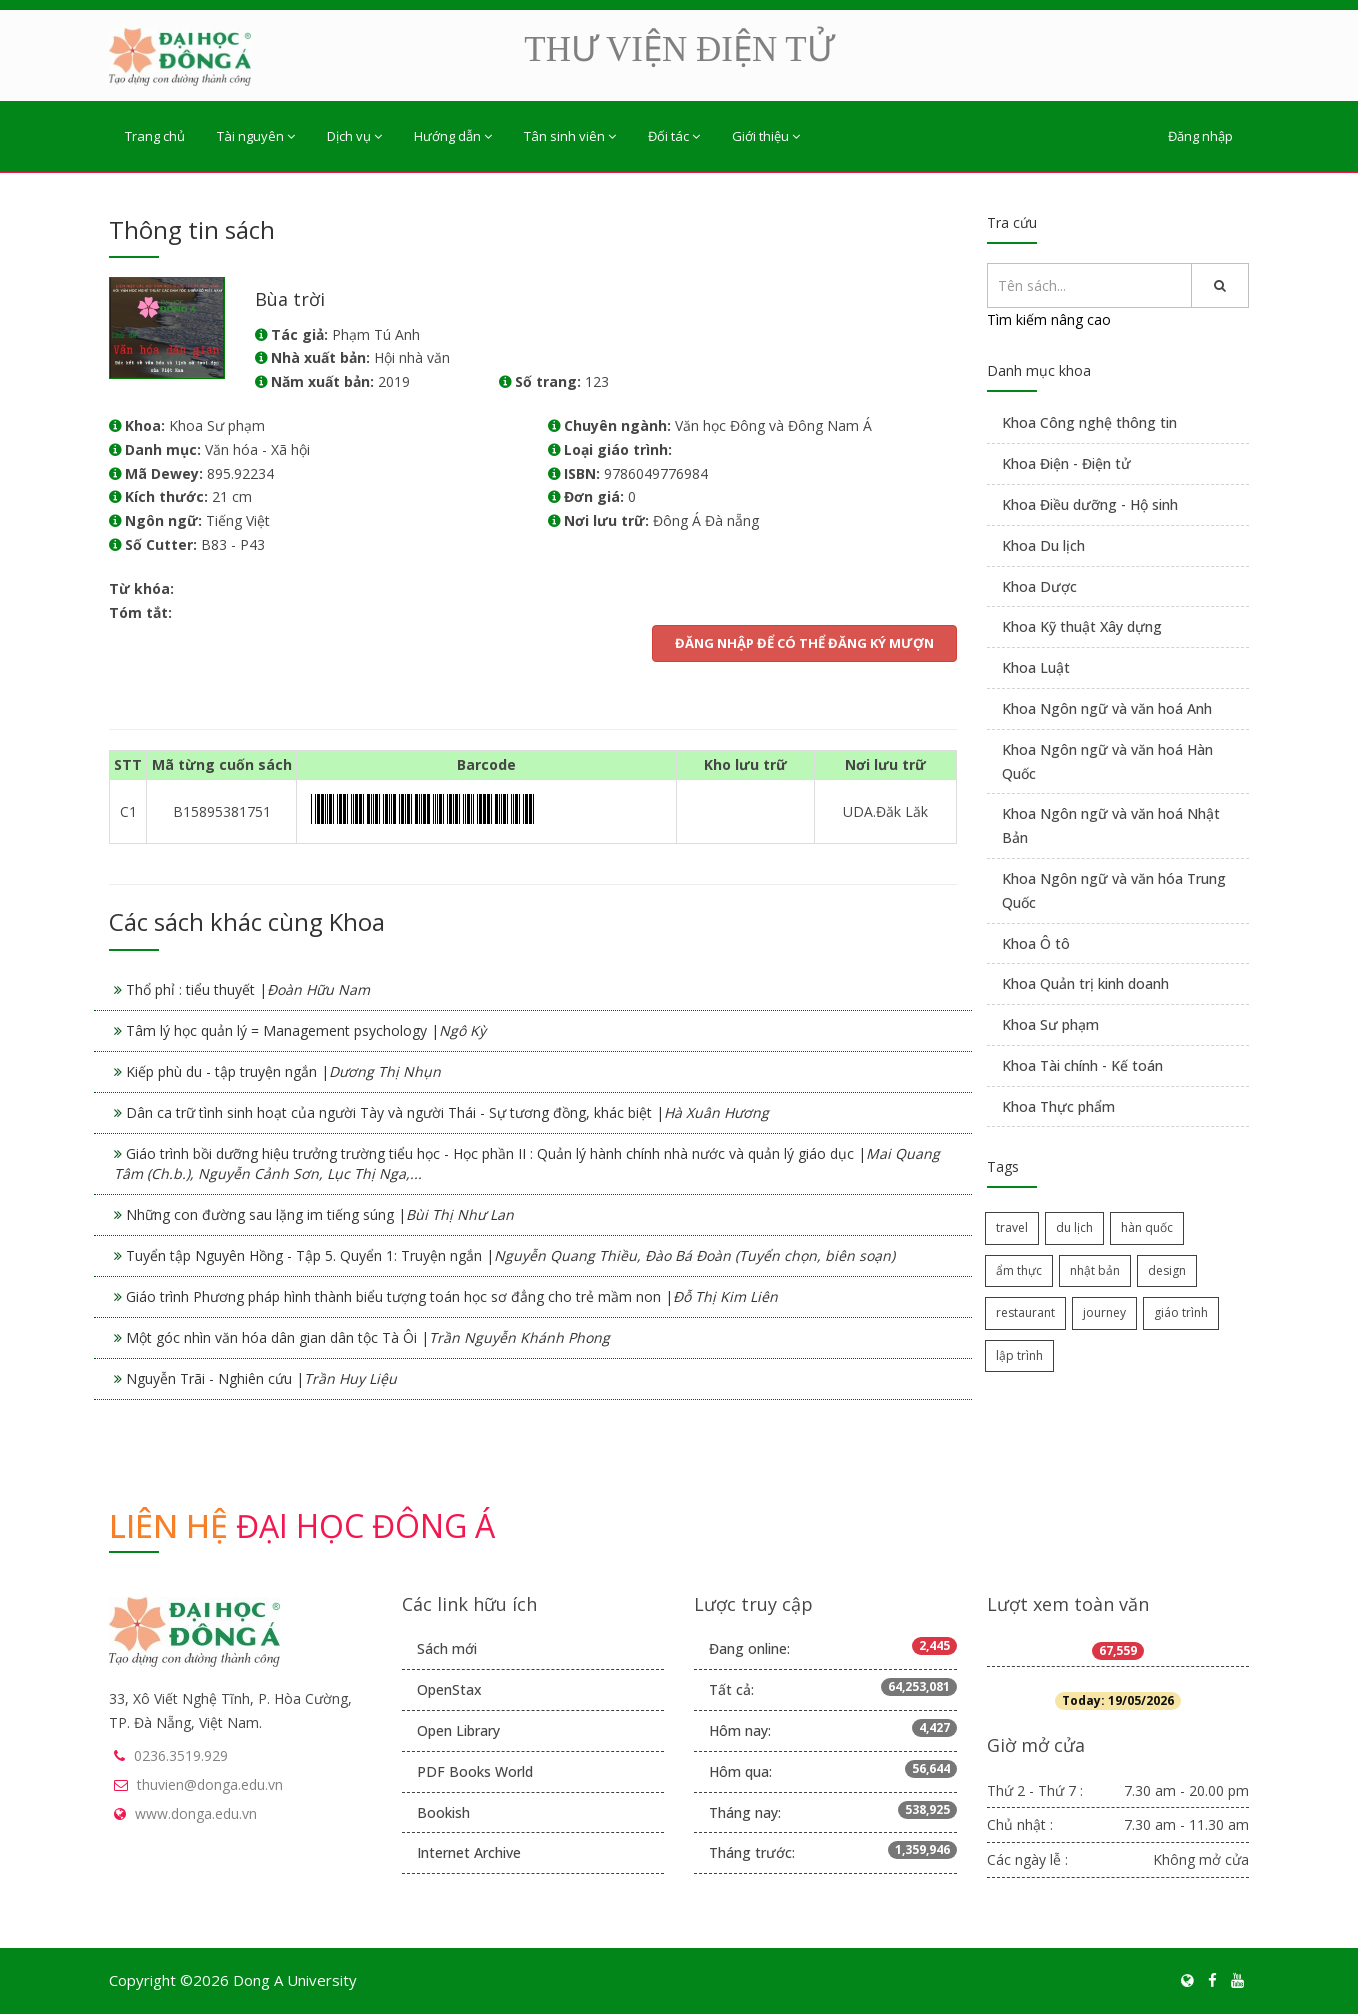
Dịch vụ (354, 136)
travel (1012, 1227)
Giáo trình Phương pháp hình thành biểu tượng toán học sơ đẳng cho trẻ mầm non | (452, 1296)
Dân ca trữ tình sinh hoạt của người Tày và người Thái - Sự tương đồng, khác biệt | (447, 1112)
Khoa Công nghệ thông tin (1089, 422)
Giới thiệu (766, 136)
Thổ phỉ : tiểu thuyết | (248, 989)
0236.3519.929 (181, 1755)
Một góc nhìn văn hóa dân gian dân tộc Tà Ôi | (368, 1337)
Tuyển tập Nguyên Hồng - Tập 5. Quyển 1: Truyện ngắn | (510, 1255)
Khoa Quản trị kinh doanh (1085, 983)
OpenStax (449, 1689)
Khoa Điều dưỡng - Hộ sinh (1090, 504)
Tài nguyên (256, 136)
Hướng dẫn (453, 136)
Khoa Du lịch (1043, 545)
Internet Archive (469, 1852)
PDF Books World (475, 1771)
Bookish (443, 1812)
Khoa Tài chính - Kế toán (1082, 1065)
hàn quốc (1147, 1227)
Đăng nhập (1200, 136)
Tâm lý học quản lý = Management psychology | (306, 1030)
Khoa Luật (1036, 667)
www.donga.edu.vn (196, 1813)
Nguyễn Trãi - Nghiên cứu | (261, 1378)
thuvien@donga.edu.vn (210, 1784)
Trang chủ (155, 136)
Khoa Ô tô (1036, 943)
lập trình (1019, 1355)
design (1167, 1270)
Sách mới (447, 1648)
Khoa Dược (1039, 586)
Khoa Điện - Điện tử (1066, 463)
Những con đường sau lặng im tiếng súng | (320, 1214)
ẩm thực (1019, 1270)
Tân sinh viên (570, 136)
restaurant (1025, 1312)
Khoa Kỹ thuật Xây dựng (1082, 626)
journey (1104, 1312)
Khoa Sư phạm (1050, 1024)
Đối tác (674, 136)
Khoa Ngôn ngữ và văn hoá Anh (1107, 708)
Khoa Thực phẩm (1058, 1106)
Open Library (458, 1730)
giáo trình (1181, 1312)
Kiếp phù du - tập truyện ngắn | (283, 1071)
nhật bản (1095, 1270)
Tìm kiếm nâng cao (1049, 319)
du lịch (1074, 1227)
